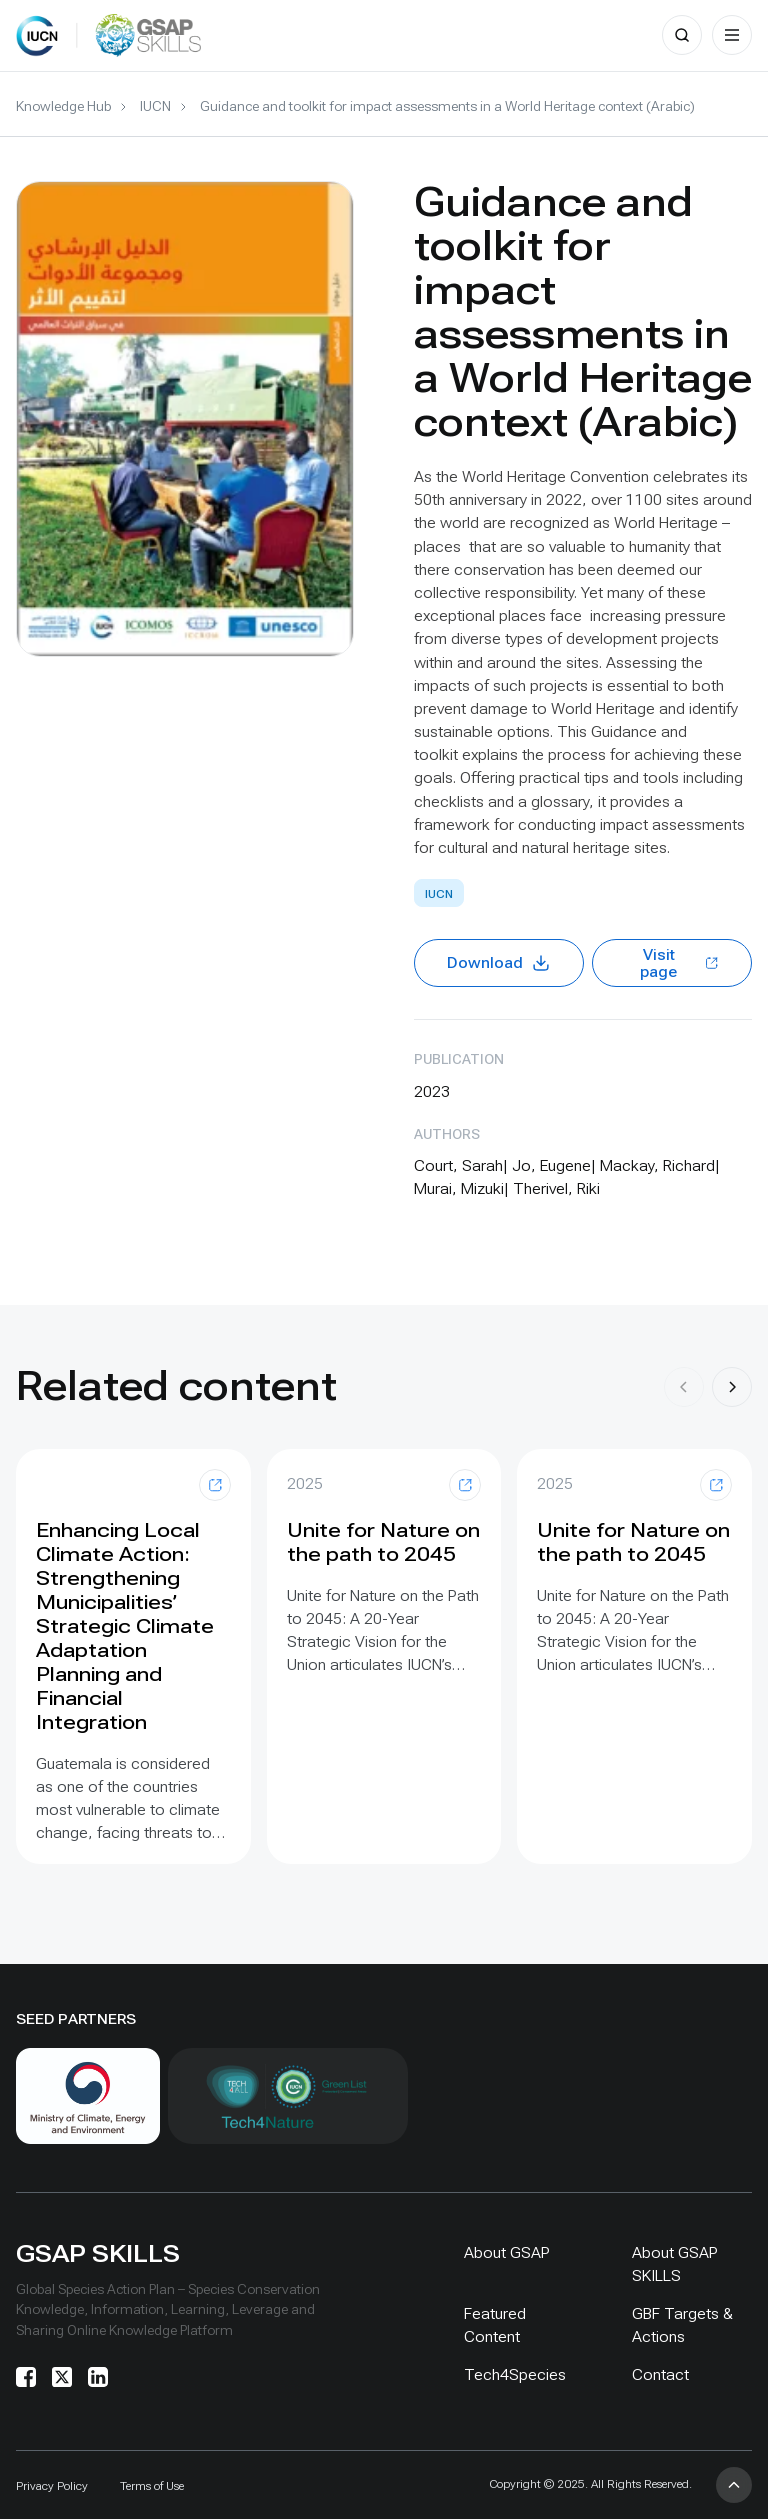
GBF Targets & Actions (682, 2325)
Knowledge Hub (63, 106)
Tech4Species (515, 2374)
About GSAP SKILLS (675, 2264)
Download (499, 963)
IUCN (155, 106)
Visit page (679, 963)
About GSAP (507, 2252)
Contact (660, 2374)
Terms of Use (152, 2486)
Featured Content (495, 2325)
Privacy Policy (52, 2486)
